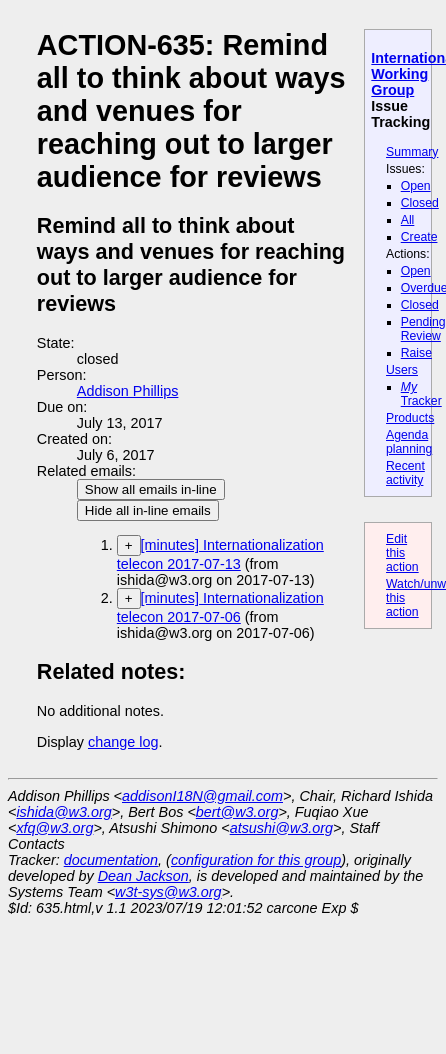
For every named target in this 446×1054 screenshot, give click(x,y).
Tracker (421, 394)
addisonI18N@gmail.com (202, 796)
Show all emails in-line (151, 489)
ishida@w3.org (63, 812)
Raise (416, 353)
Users (402, 370)
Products (410, 418)
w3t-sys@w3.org (168, 892)
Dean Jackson (143, 876)
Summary (412, 152)
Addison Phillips (128, 391)
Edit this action (402, 553)
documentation (111, 860)
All (408, 220)
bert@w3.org (237, 812)
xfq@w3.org (54, 828)
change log (123, 742)
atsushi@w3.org (281, 828)
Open (416, 186)
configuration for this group (256, 860)
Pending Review (423, 329)
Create (419, 237)
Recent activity (405, 473)
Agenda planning (409, 442)
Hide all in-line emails (148, 510)
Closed (420, 203)
